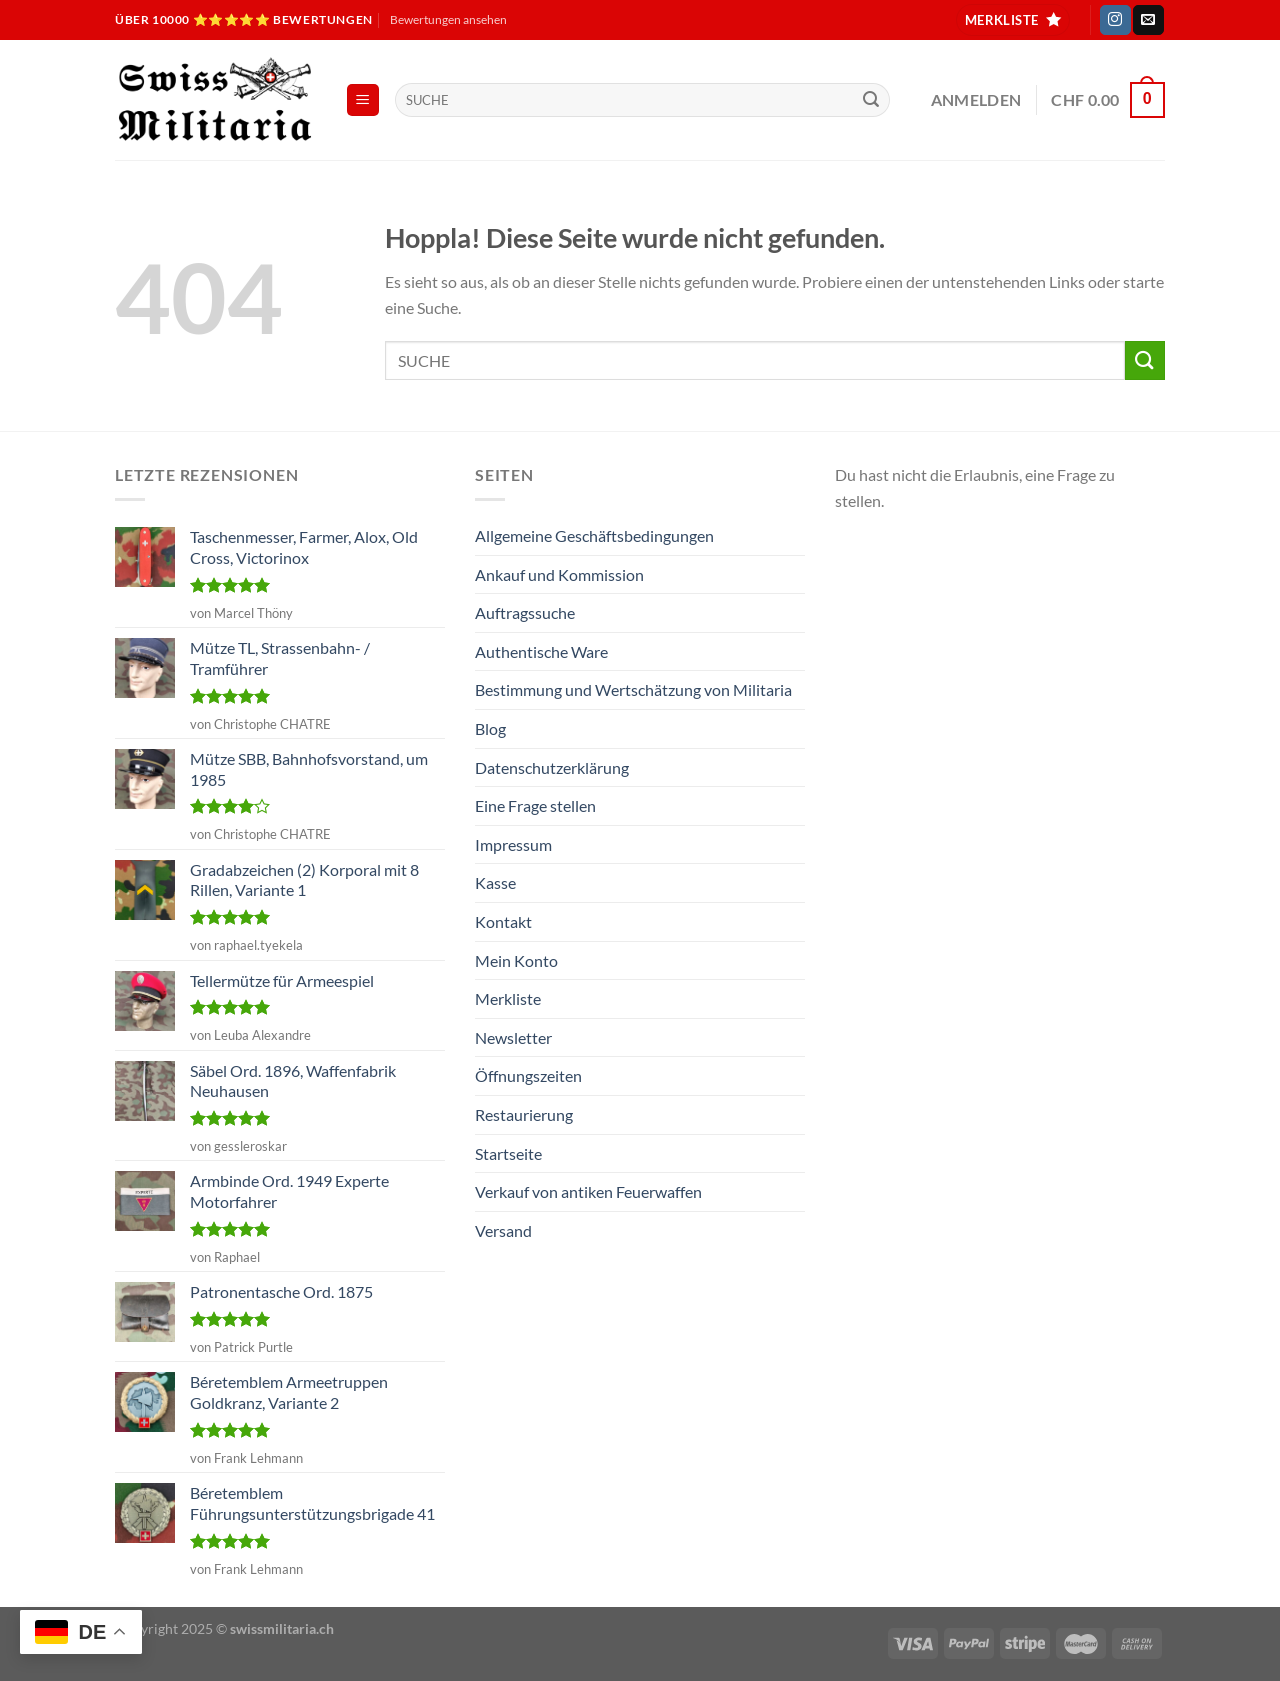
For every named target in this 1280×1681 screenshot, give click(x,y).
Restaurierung (524, 1114)
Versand (503, 1230)
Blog (490, 728)
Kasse (495, 882)
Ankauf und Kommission (559, 574)
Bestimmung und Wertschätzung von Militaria (633, 689)
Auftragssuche (525, 612)
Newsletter (513, 1037)
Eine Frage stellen (535, 805)
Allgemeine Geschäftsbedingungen (594, 535)
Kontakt (503, 921)
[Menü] (363, 100)
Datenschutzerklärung (552, 767)
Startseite (508, 1153)
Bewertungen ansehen (448, 19)
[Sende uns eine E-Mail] (1148, 20)
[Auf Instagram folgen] (1115, 20)
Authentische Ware (541, 651)
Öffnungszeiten (528, 1075)
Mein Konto (516, 960)
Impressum (513, 844)
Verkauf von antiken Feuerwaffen (588, 1191)
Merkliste (508, 998)
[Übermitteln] (871, 100)
